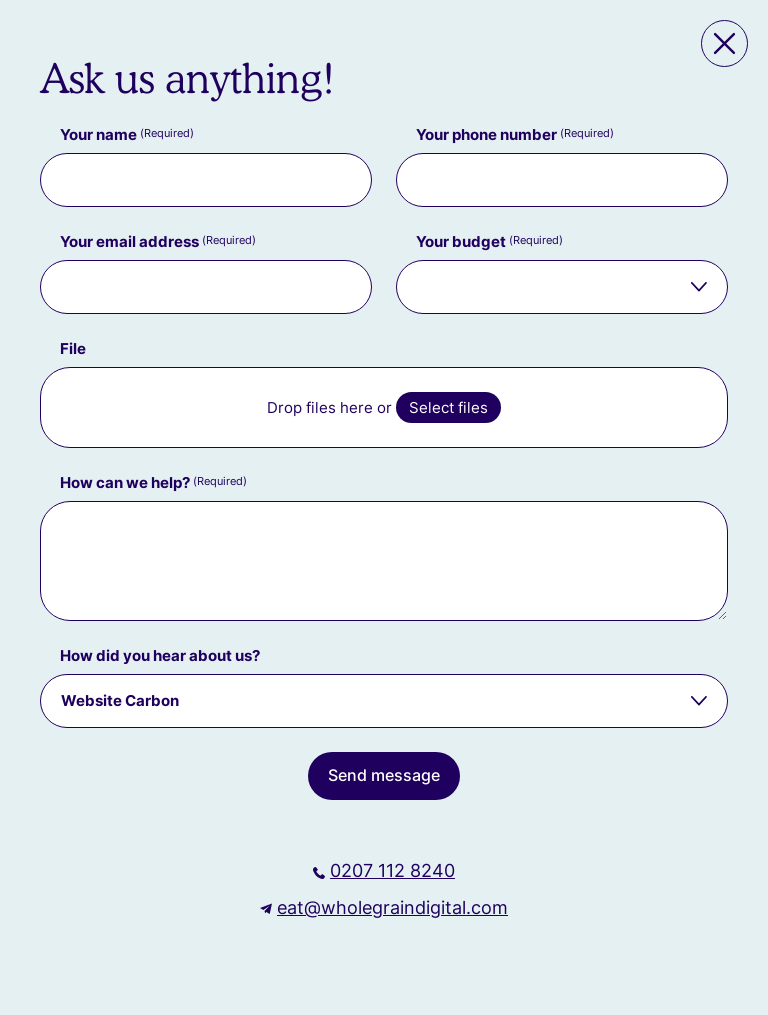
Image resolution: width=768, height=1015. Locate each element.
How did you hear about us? (160, 655)
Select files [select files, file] (448, 407)
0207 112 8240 (392, 870)
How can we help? (153, 482)
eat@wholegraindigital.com (392, 907)
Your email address (158, 241)
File (73, 348)
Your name (127, 134)
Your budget (489, 241)
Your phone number (515, 134)
